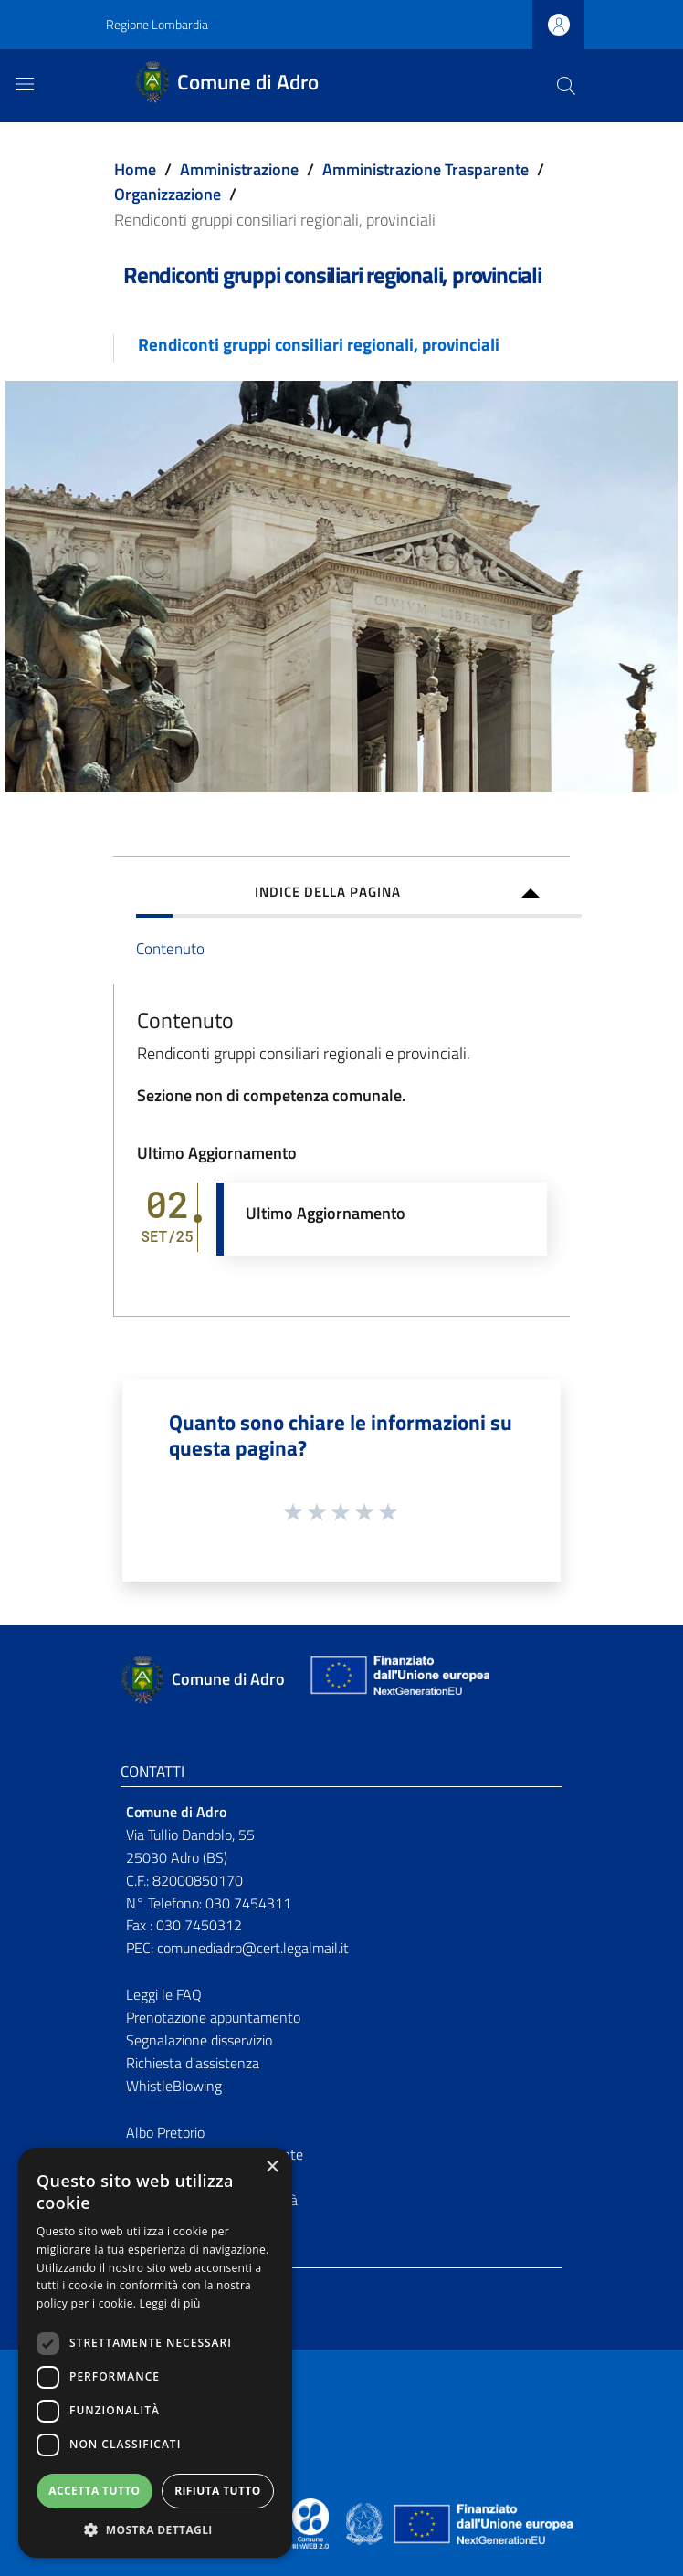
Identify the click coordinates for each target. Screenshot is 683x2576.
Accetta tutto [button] (94, 2490)
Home (135, 169)
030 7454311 (248, 1903)
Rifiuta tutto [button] (217, 2490)
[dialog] (155, 2353)
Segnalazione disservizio (199, 2040)
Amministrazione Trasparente (425, 169)
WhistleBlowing (174, 2086)
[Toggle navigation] (25, 84)
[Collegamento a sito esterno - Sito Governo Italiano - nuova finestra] (365, 2522)
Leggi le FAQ (164, 1994)
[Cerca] (566, 86)
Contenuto (170, 948)
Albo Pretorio (165, 2132)
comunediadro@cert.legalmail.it (253, 1948)
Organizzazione (167, 194)
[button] (155, 2529)
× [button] (271, 2167)
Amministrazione (239, 169)
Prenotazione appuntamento (213, 2017)
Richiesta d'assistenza (192, 2063)
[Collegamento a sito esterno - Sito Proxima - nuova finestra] (310, 2522)
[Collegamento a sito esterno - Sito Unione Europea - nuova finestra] (398, 1680)
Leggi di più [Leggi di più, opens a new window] (170, 2303)
